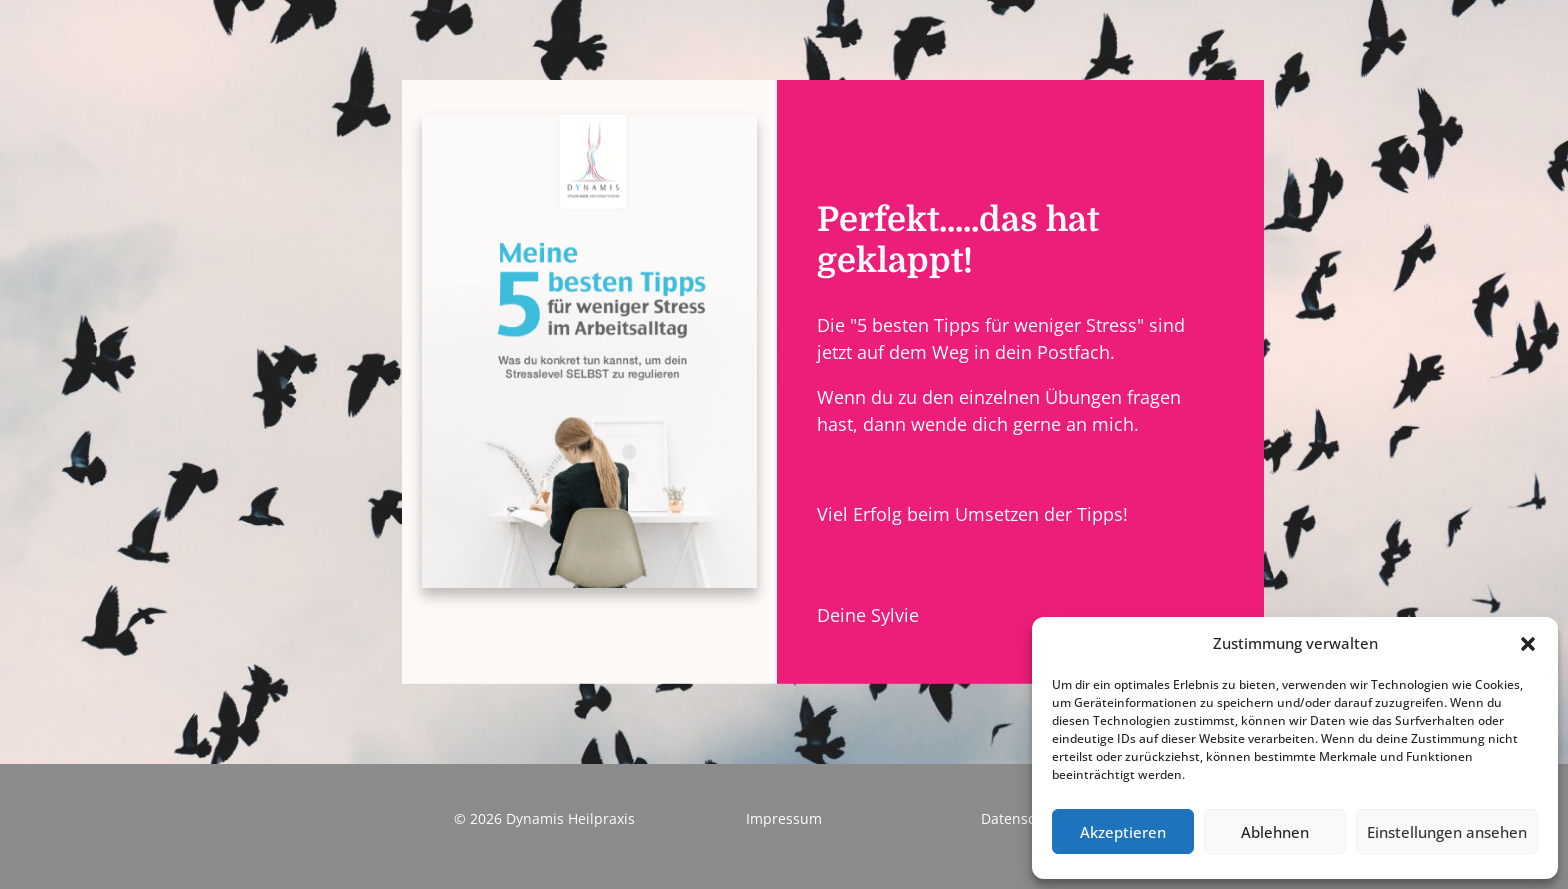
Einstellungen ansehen (1447, 832)
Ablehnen (1275, 832)
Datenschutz (1023, 818)
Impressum (784, 818)
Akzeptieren (1123, 832)
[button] (1528, 644)
